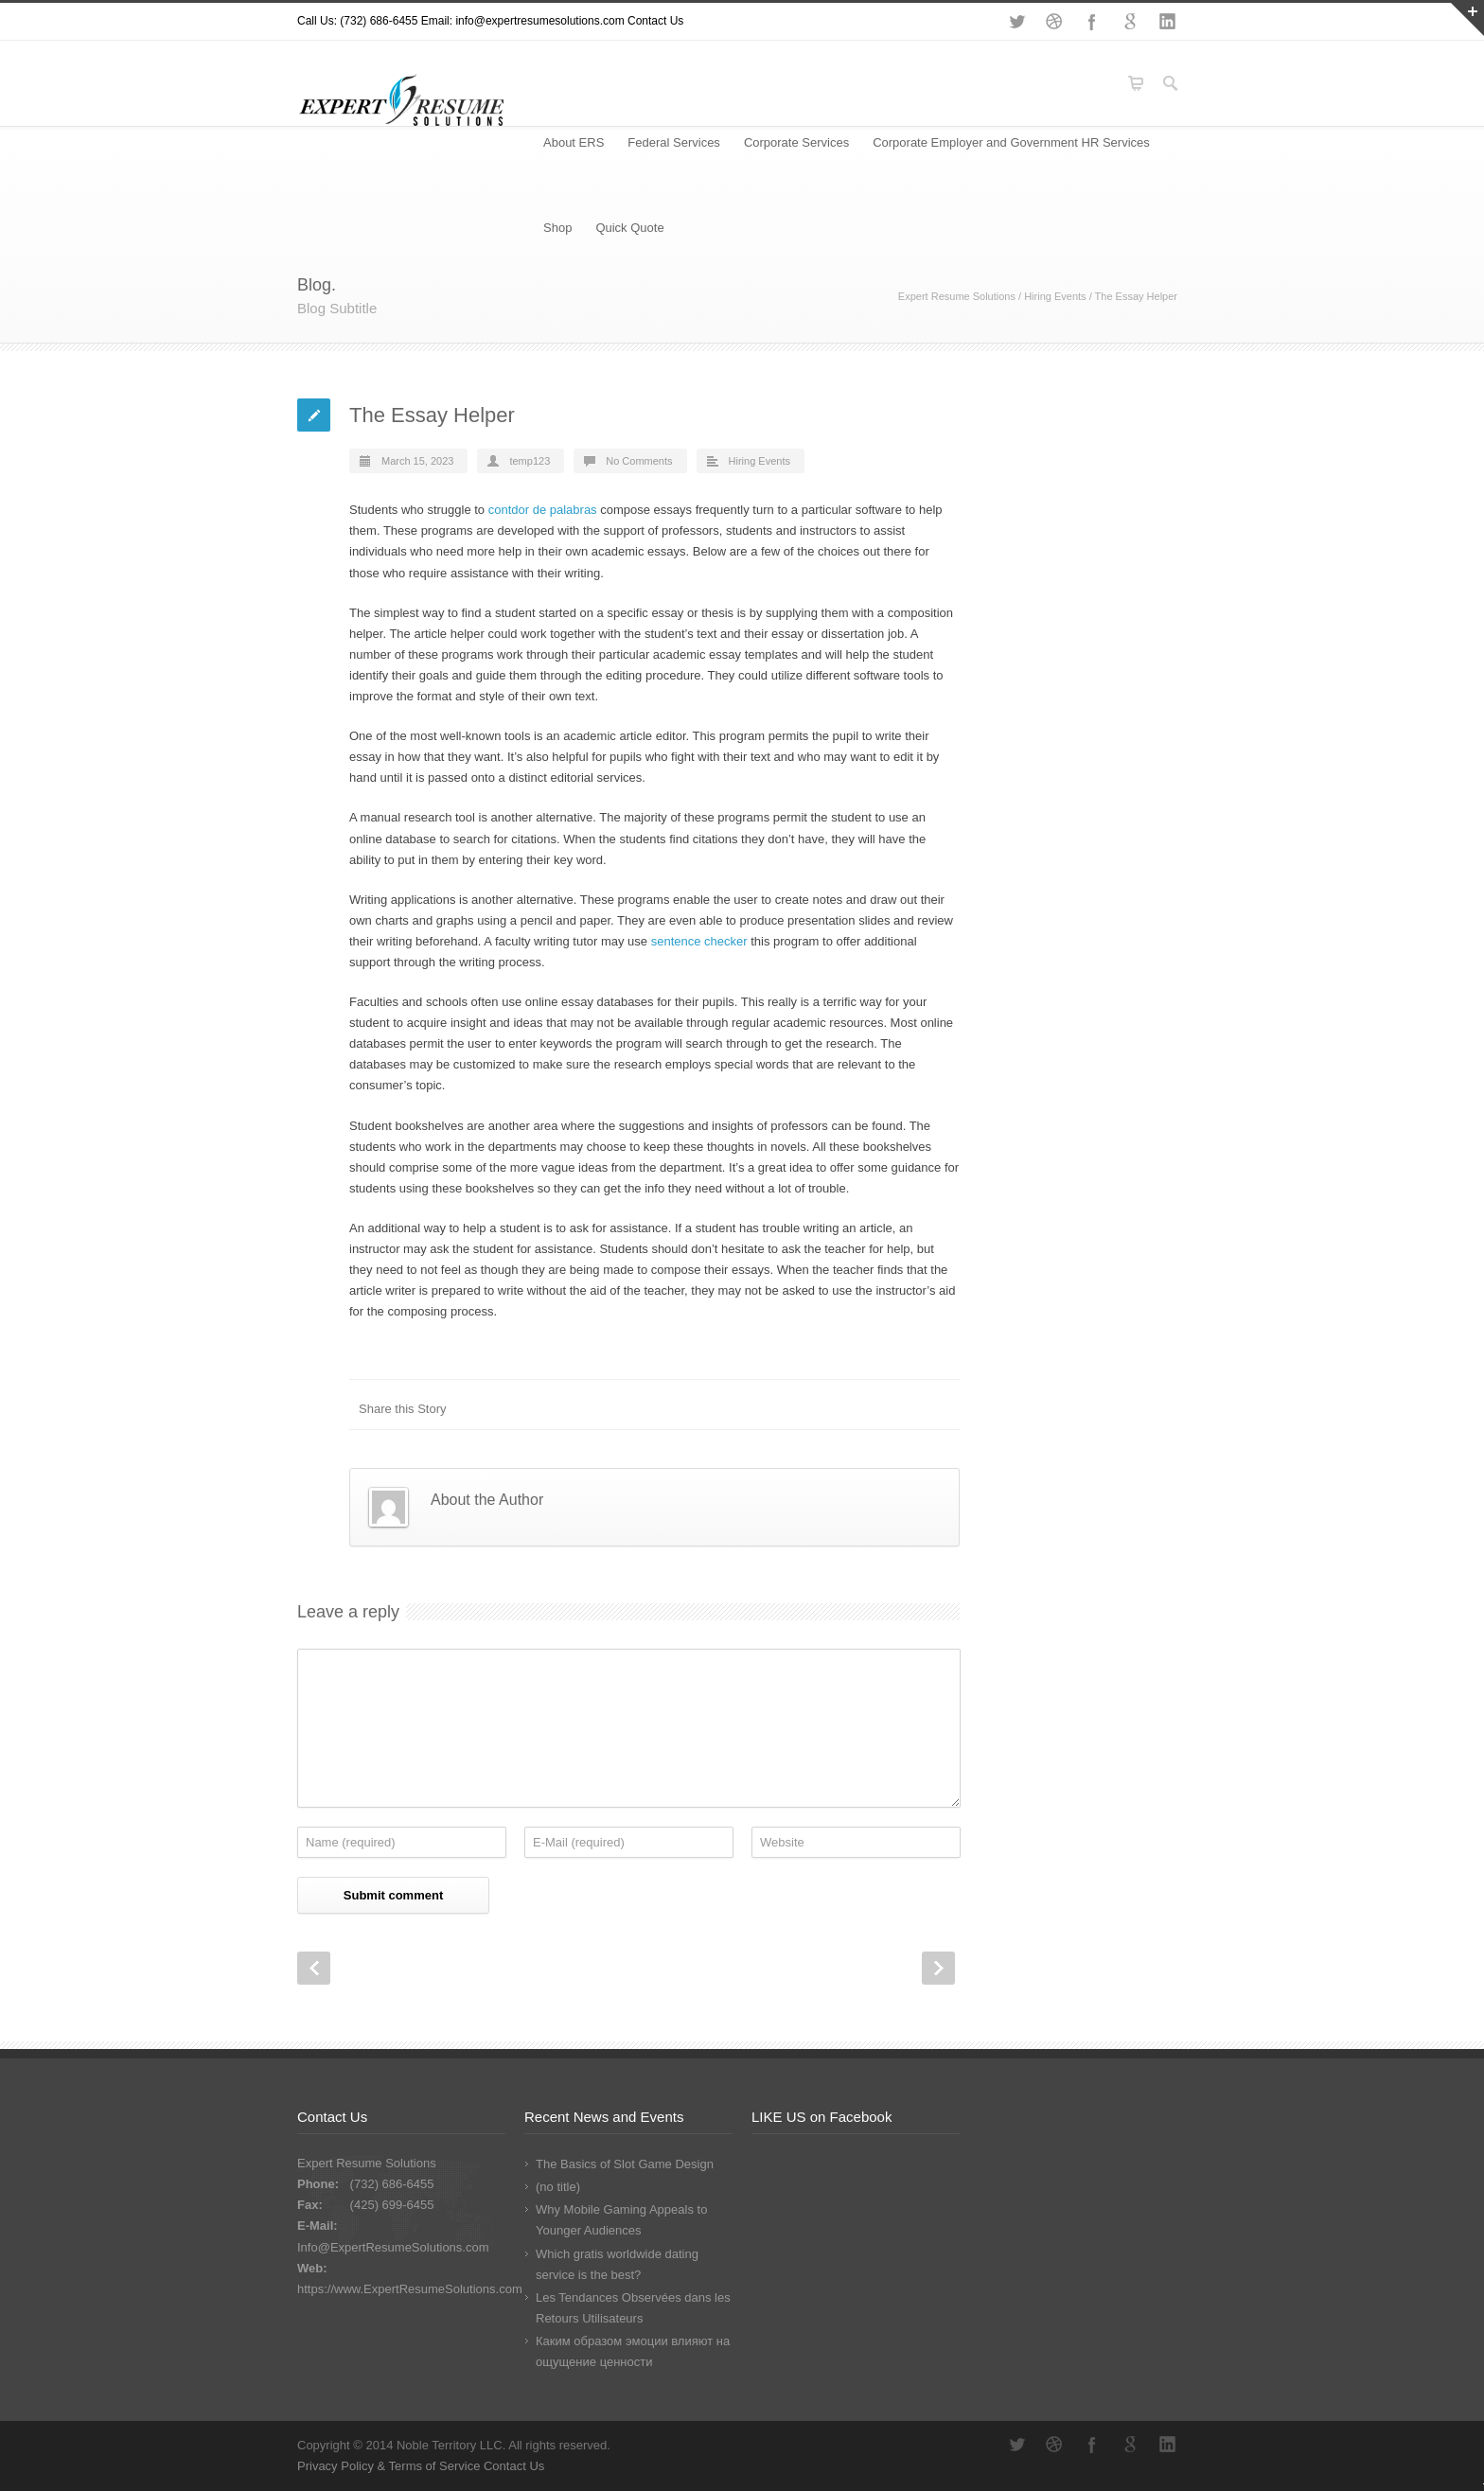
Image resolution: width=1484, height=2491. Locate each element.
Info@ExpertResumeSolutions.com (393, 2247)
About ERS (573, 142)
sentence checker (699, 941)
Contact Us (655, 20)
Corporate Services (796, 142)
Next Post (938, 1968)
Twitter (1016, 22)
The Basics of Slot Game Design (625, 2164)
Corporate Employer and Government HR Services (1011, 142)
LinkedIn (1168, 22)
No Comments (639, 461)
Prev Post (313, 1968)
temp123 (529, 461)
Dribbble (1054, 22)
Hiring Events (1055, 296)
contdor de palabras (542, 510)
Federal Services (673, 142)
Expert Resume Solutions (957, 296)
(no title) (558, 2187)
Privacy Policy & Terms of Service (390, 2466)
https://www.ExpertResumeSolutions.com (409, 2289)
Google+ (1130, 22)
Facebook (1092, 22)
